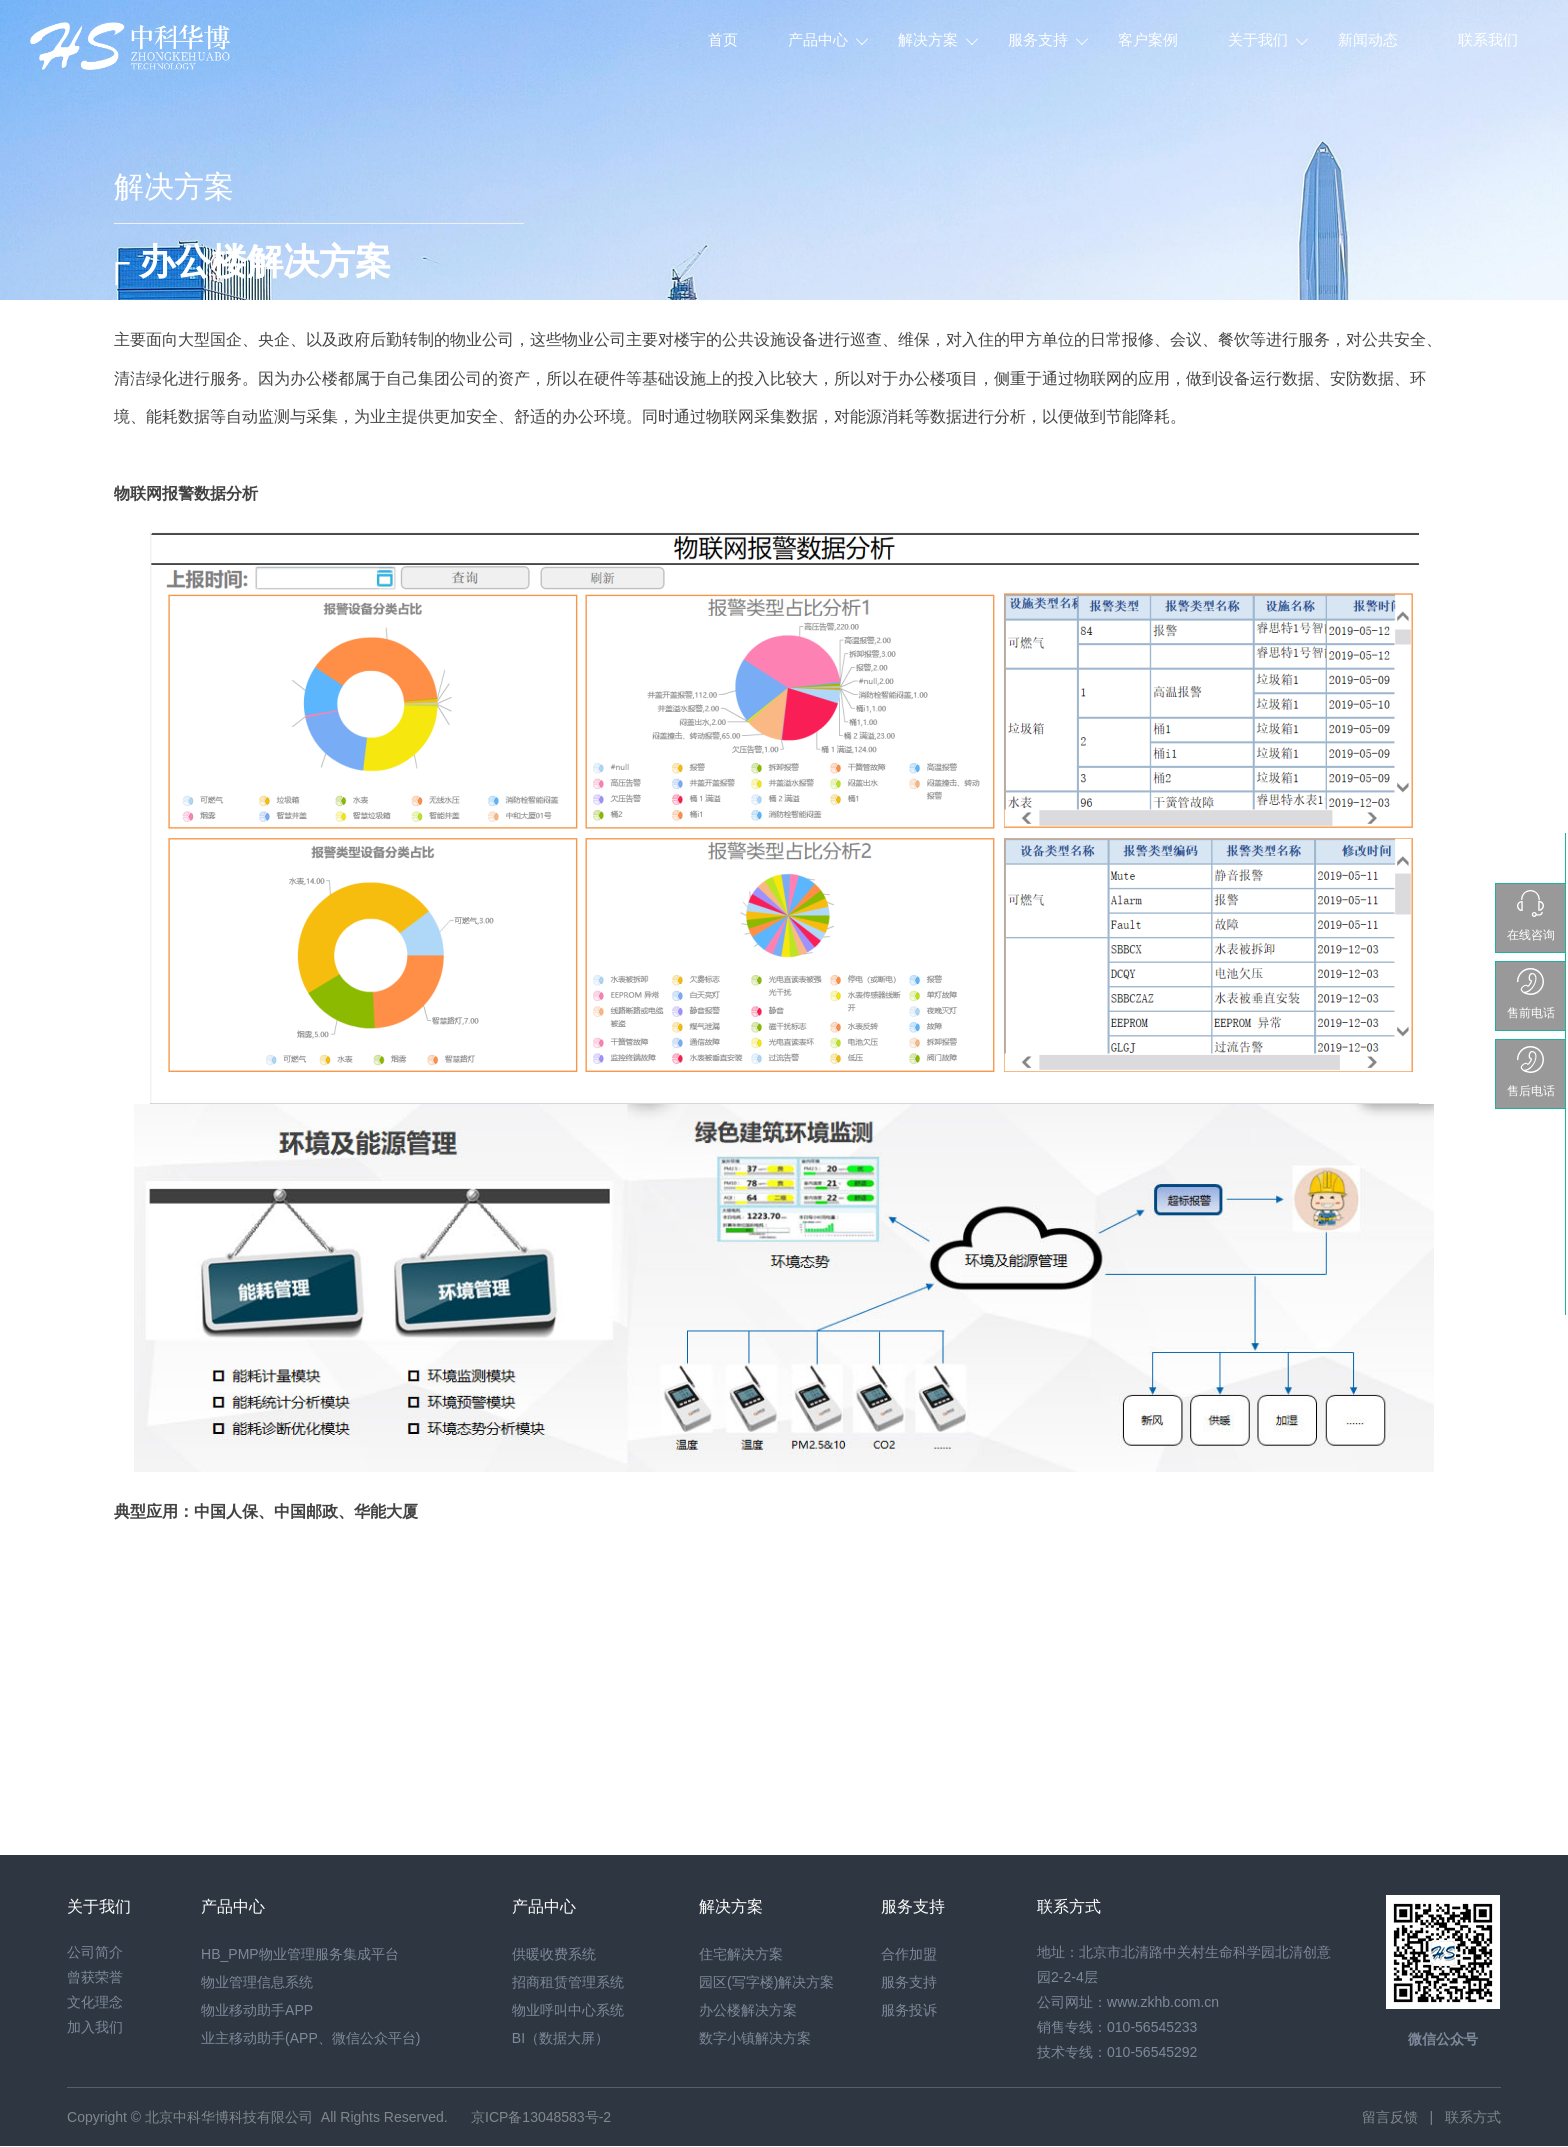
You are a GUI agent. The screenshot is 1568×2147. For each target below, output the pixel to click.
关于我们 (1258, 39)
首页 (723, 39)
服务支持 (1038, 39)
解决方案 (928, 39)
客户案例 (1148, 39)
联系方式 (1473, 2117)
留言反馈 (1390, 2117)
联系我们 (1488, 39)
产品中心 (818, 39)
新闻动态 (1368, 39)
